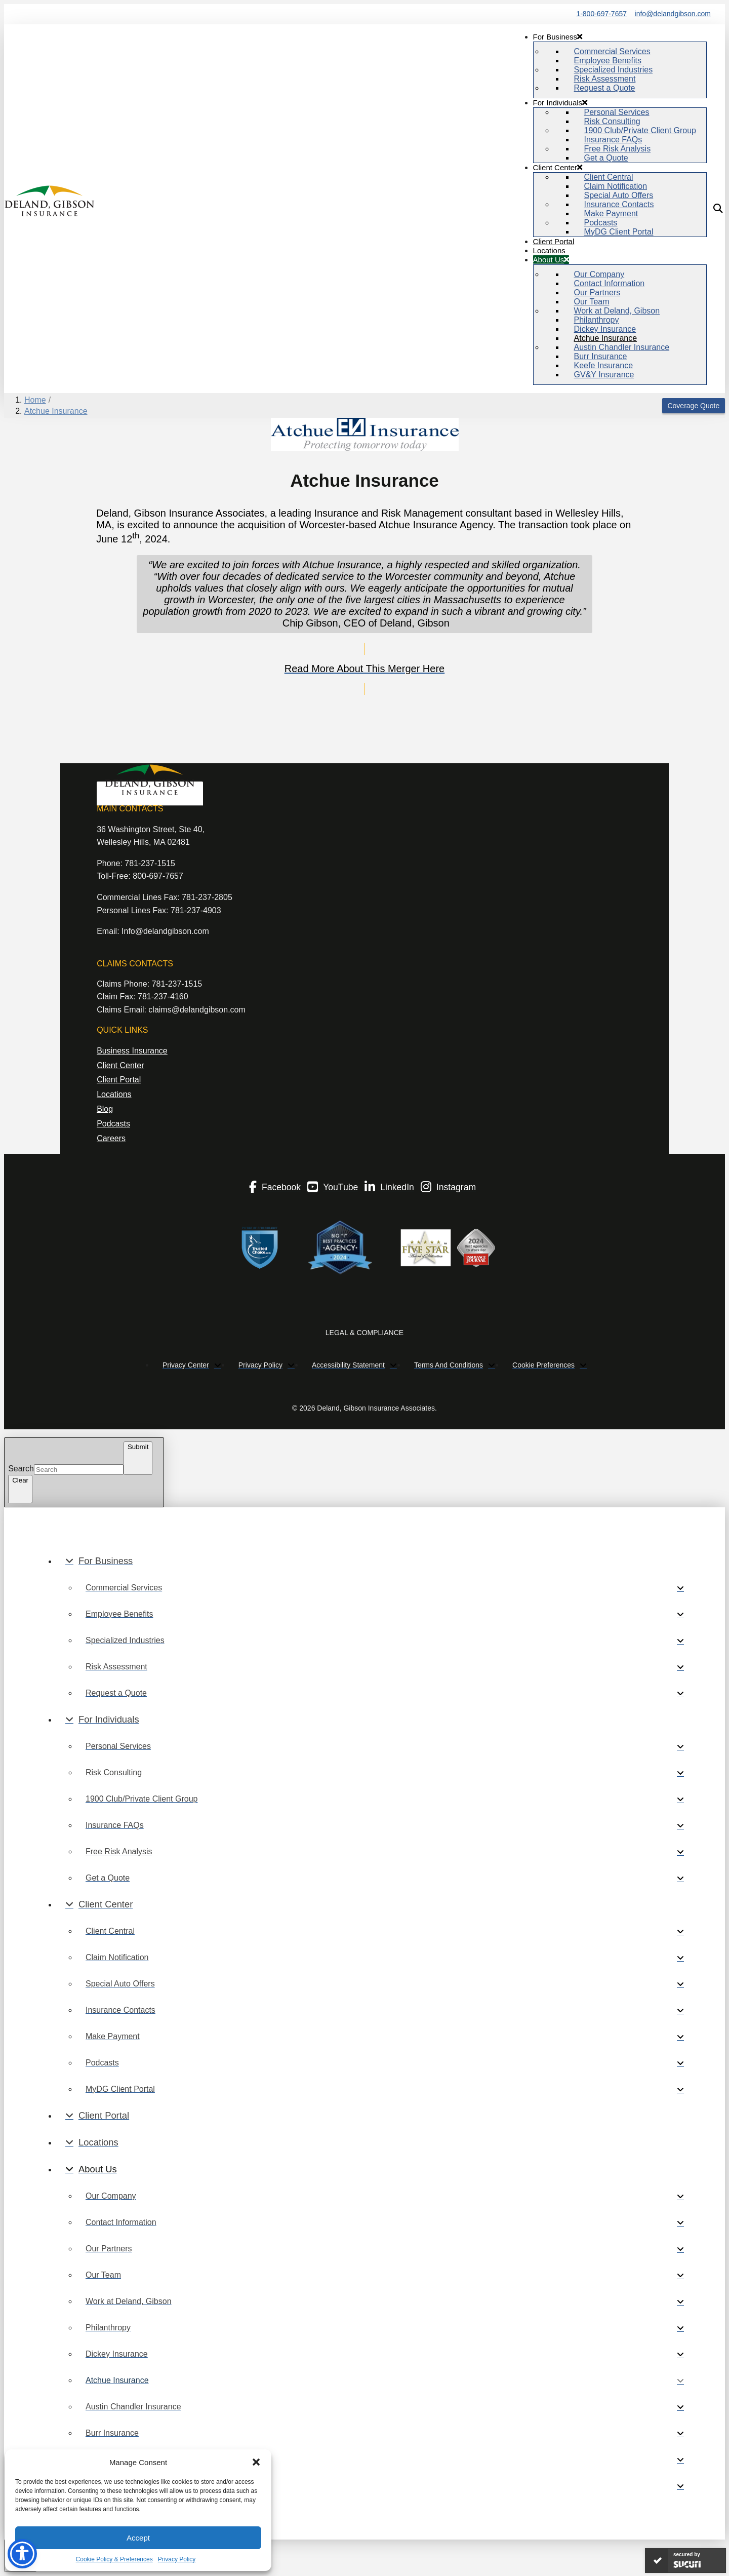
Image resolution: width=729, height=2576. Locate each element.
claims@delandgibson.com (196, 1009)
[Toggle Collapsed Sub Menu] (375, 1561)
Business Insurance (132, 1050)
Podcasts (113, 1123)
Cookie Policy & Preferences (114, 2559)
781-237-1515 (150, 863)
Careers (111, 1138)
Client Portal (119, 1079)
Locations (114, 1094)
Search (21, 1469)
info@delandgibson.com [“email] (673, 14)
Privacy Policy (177, 2559)
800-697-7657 (158, 876)
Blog (105, 1109)
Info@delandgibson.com (165, 931)
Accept (138, 2537)
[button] (256, 2462)
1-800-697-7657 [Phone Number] (601, 14)
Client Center (120, 1065)
